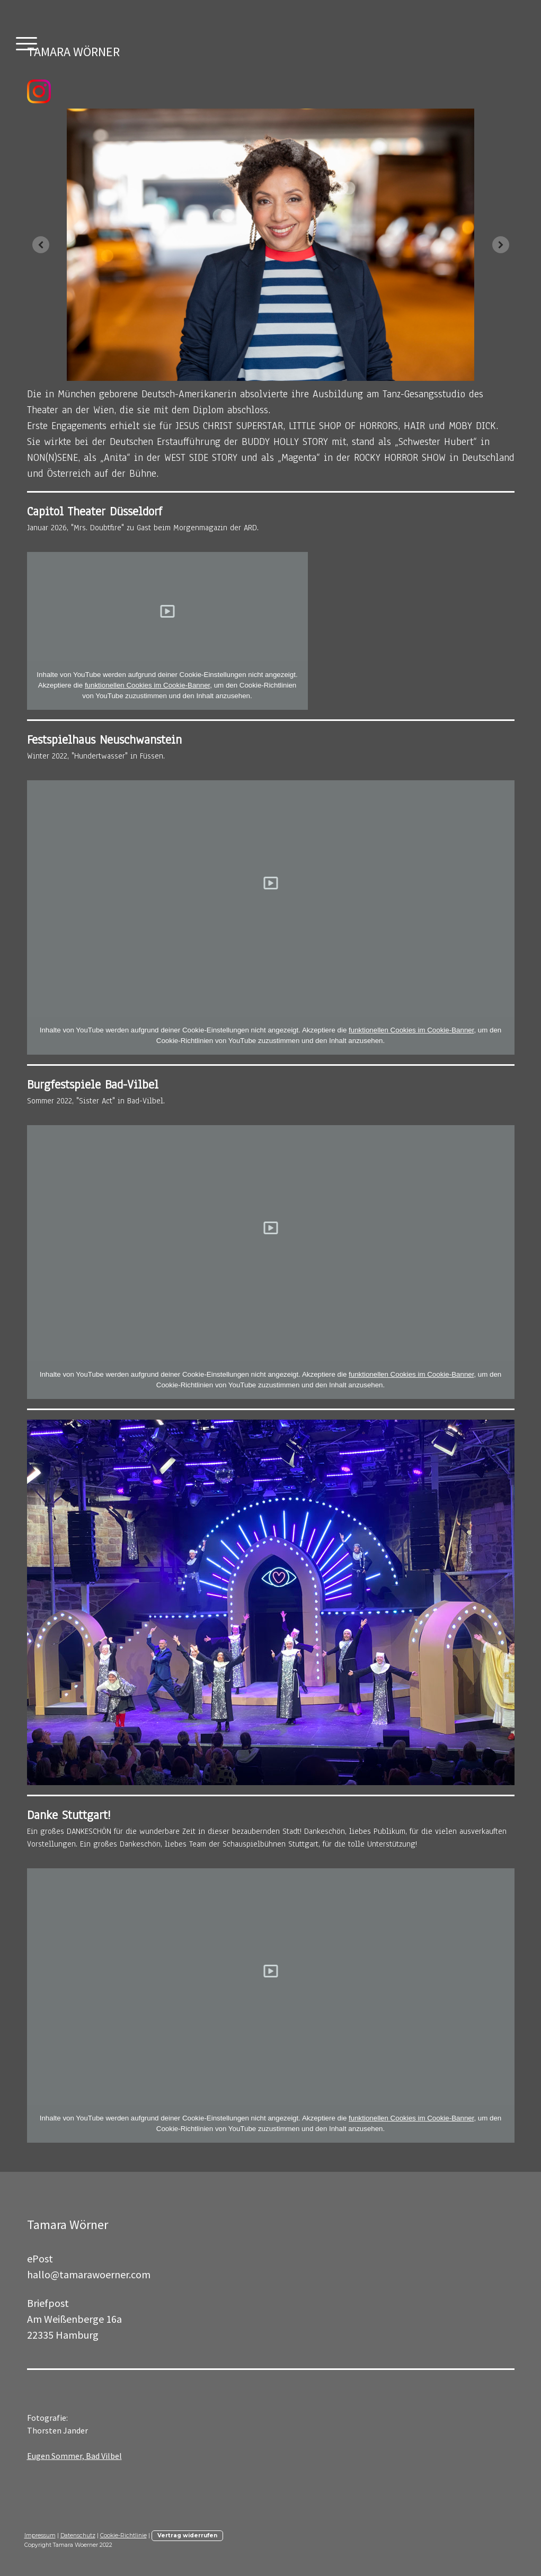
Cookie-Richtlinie (123, 2535)
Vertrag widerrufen (187, 2535)
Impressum (40, 2535)
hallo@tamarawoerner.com (88, 2274)
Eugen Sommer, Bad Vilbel (74, 2455)
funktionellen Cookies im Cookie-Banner (147, 685)
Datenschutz (77, 2535)
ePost (40, 2258)
